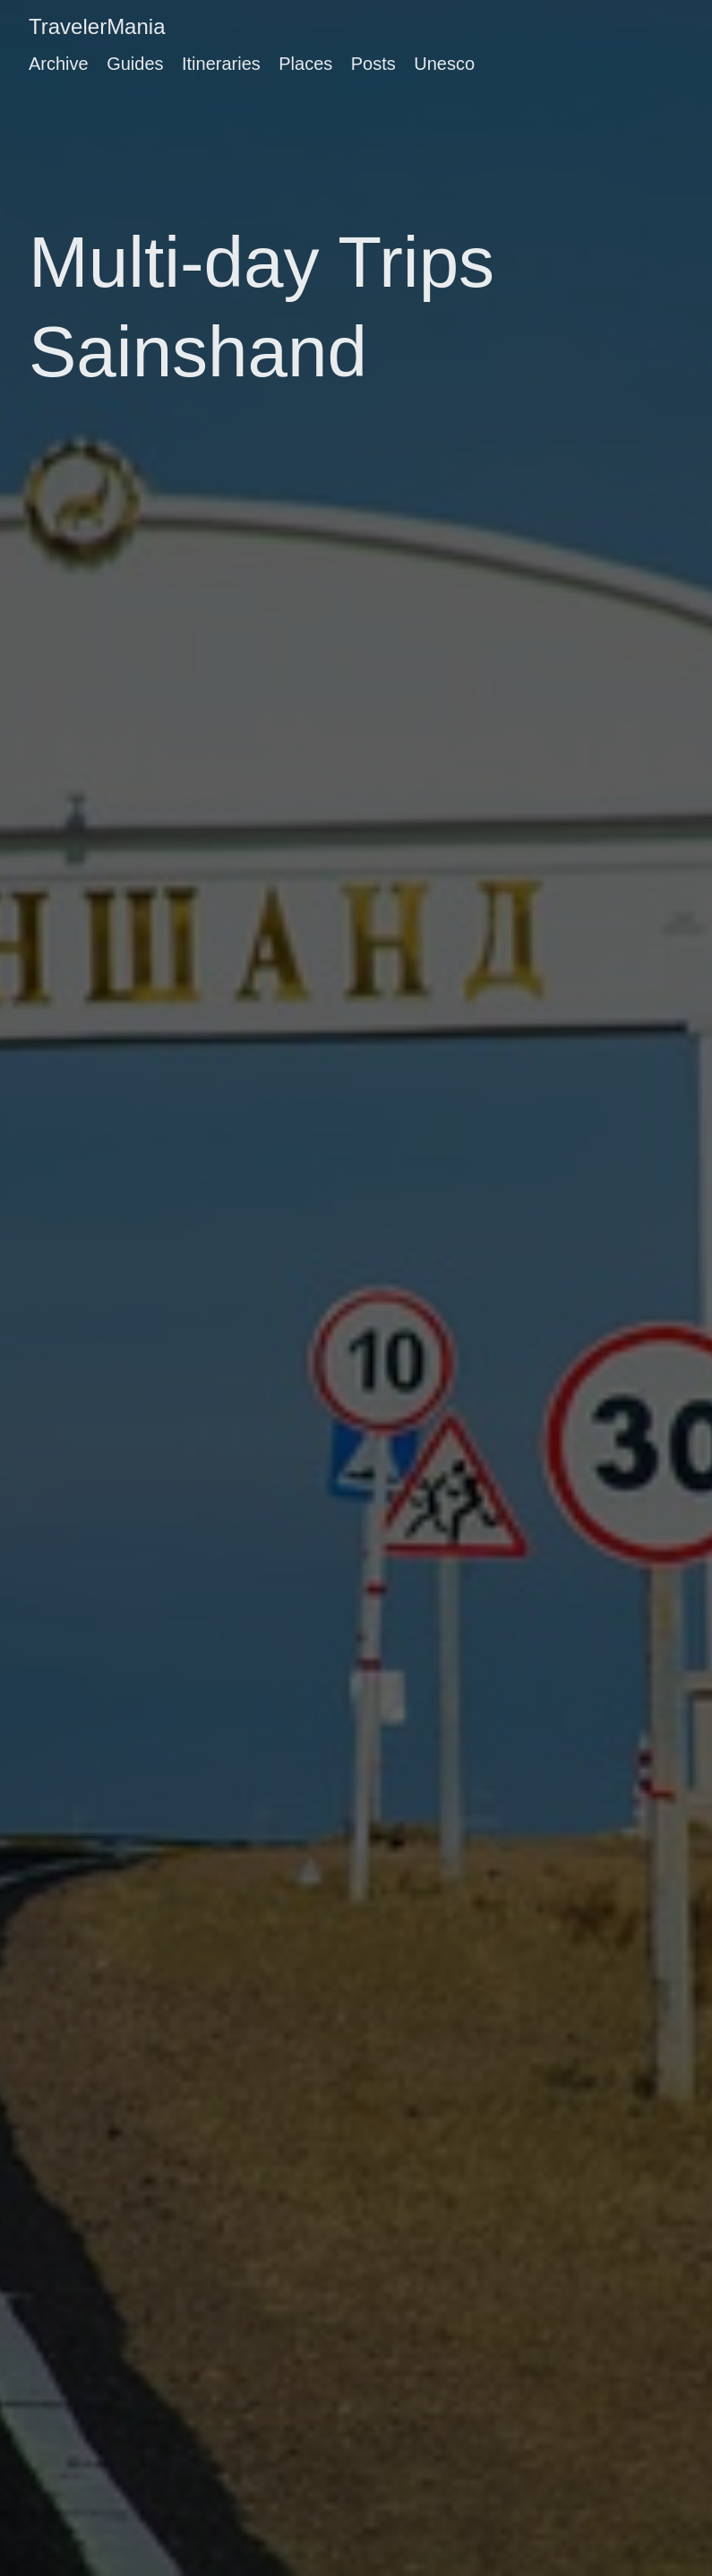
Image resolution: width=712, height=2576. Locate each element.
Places (305, 63)
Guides (135, 63)
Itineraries (221, 63)
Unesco (444, 63)
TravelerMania (97, 26)
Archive (59, 63)
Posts (373, 63)
